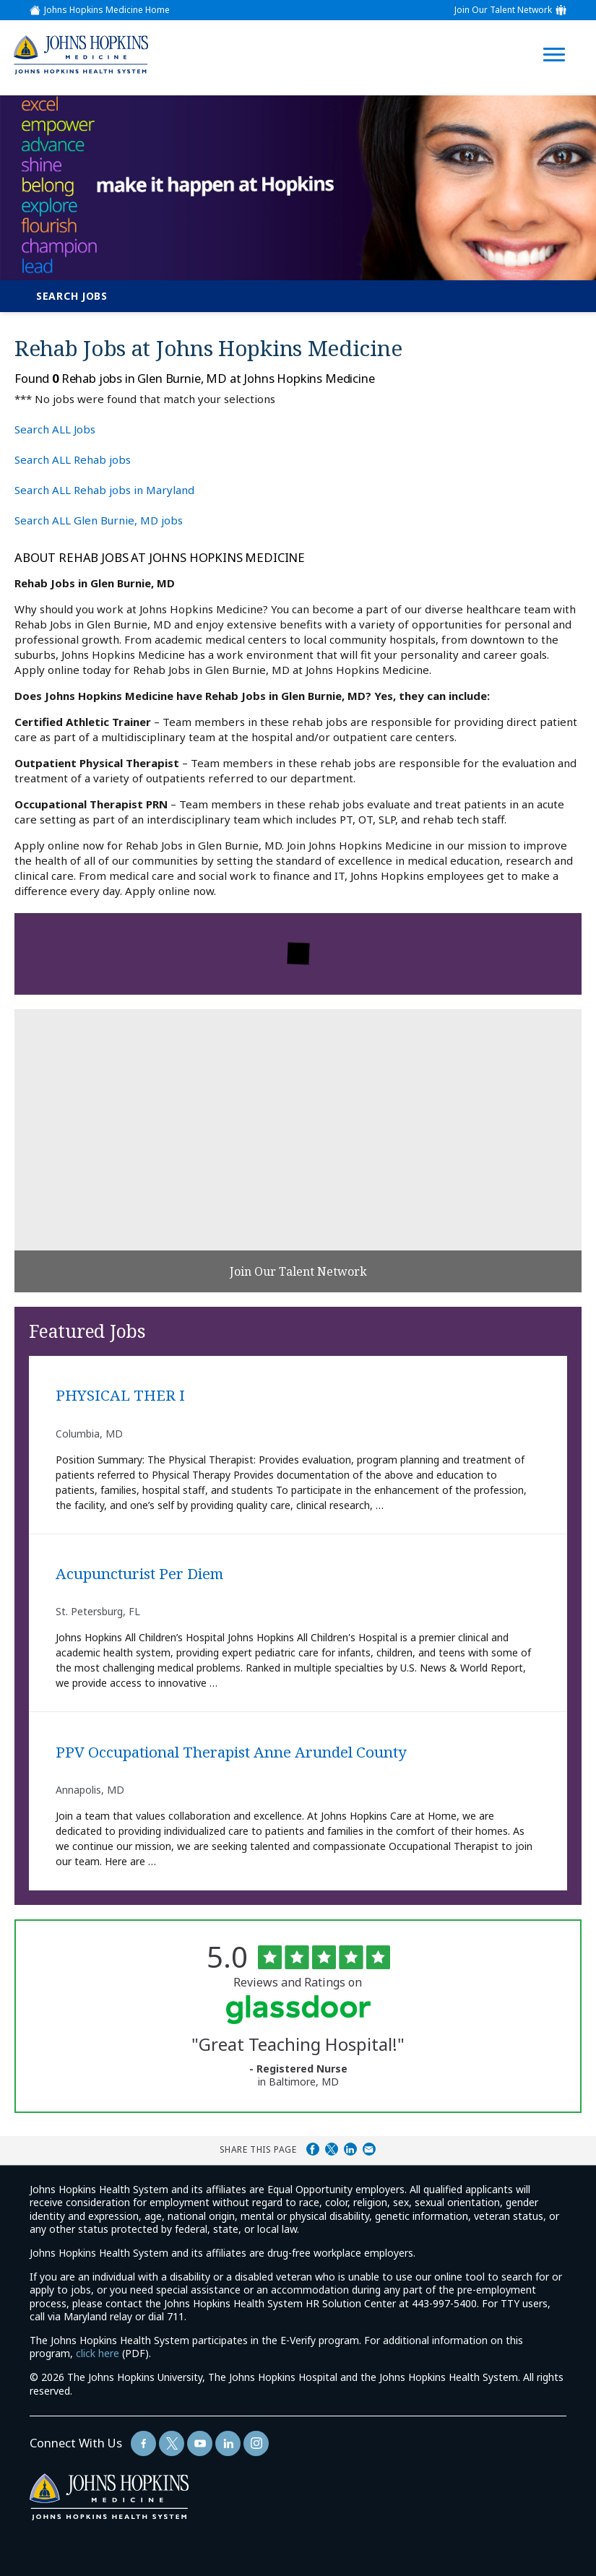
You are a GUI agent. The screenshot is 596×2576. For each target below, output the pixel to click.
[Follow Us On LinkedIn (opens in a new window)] (228, 2443)
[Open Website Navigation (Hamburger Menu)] (557, 37)
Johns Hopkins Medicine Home (107, 10)
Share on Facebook (312, 2149)
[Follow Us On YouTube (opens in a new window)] (200, 2443)
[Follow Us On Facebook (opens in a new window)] (143, 2443)
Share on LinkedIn (350, 2149)
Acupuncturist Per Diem (139, 1574)
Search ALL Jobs (54, 429)
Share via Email (369, 2149)
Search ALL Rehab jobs (72, 459)
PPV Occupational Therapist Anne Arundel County (231, 1752)
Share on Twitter (331, 2149)
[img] (81, 54)
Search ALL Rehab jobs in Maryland (104, 490)
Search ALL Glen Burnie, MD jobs (98, 520)
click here (97, 2353)
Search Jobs (72, 296)
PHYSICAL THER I (120, 1395)
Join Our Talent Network (503, 10)
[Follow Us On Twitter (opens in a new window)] (172, 2443)
